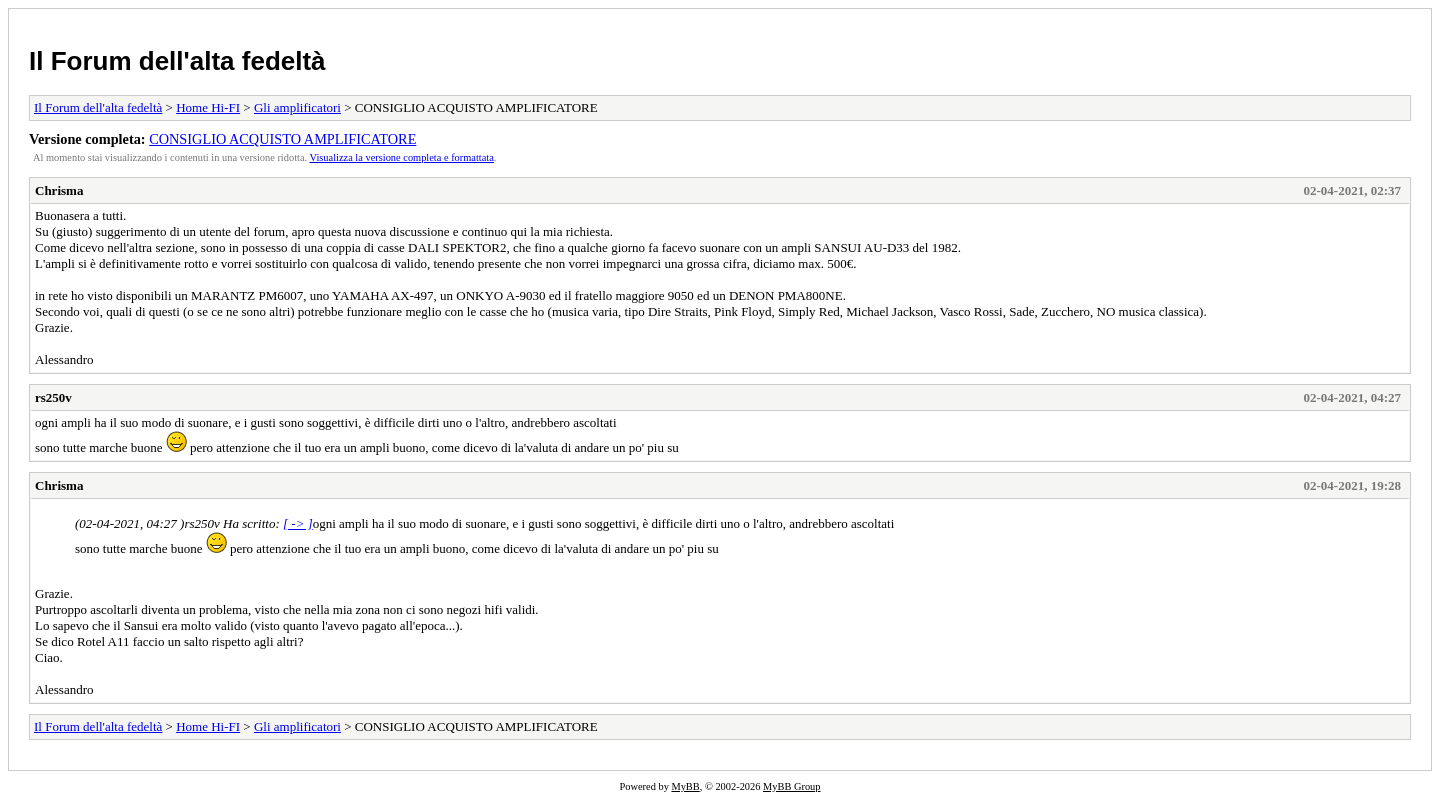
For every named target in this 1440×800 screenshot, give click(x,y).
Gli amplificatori (297, 107)
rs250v (53, 397)
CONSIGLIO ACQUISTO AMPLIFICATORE (282, 139)
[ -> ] (298, 523)
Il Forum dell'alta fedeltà (177, 61)
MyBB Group (791, 786)
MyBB (685, 786)
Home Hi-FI (208, 107)
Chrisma (59, 190)
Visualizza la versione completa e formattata (402, 157)
